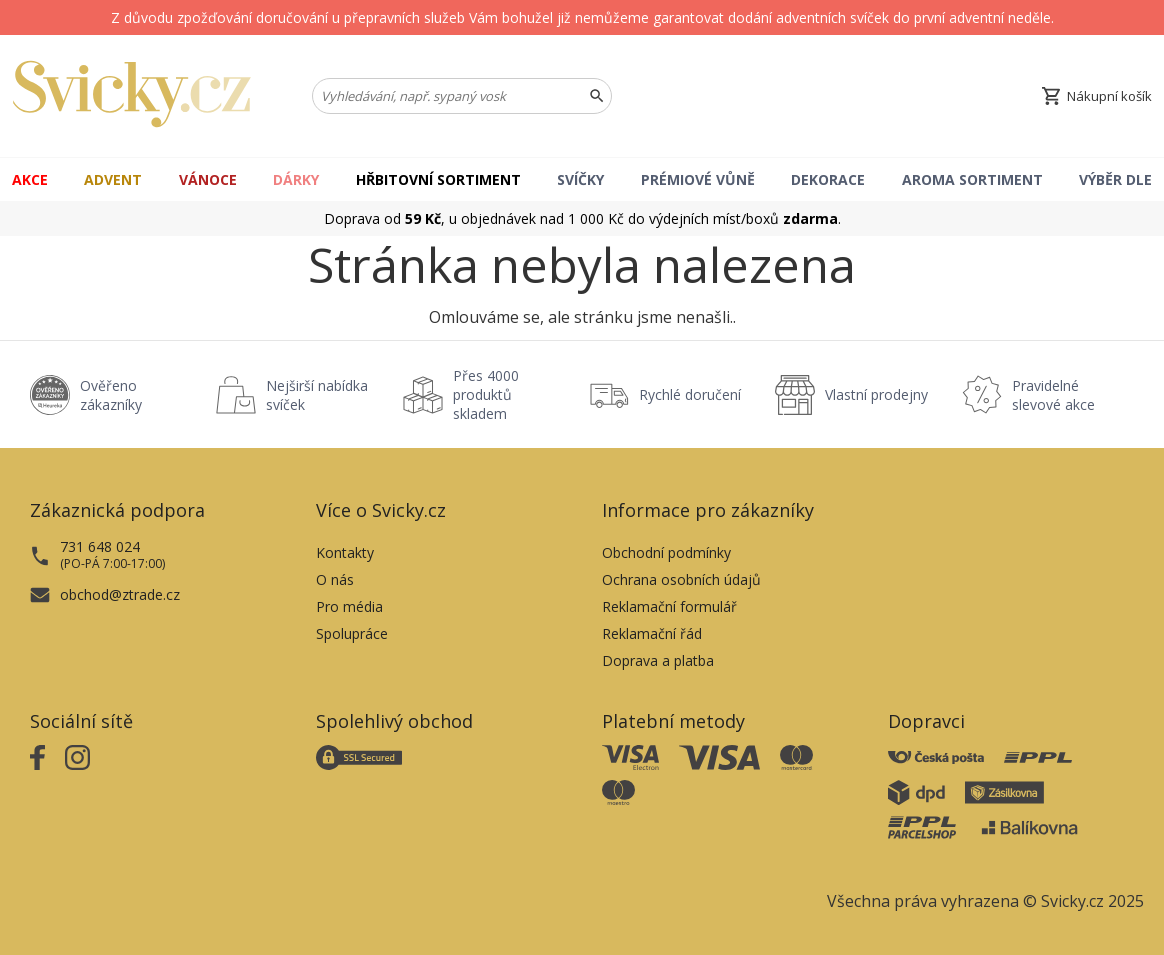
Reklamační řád (652, 633)
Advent (113, 179)
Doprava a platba (658, 660)
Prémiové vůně (698, 179)
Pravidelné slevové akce (1053, 395)
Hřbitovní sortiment (438, 179)
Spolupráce (352, 633)
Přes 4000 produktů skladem (486, 394)
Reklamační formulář (669, 606)
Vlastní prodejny (876, 394)
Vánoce (208, 179)
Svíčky (580, 179)
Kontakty (345, 552)
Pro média (349, 606)
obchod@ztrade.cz (120, 594)
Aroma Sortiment (972, 179)
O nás (335, 579)
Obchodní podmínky (666, 552)
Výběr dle (1115, 179)
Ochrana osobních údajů (681, 579)
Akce (30, 179)
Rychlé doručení (690, 394)
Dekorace (828, 179)
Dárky (296, 179)
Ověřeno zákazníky (111, 395)
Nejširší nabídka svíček (317, 395)
